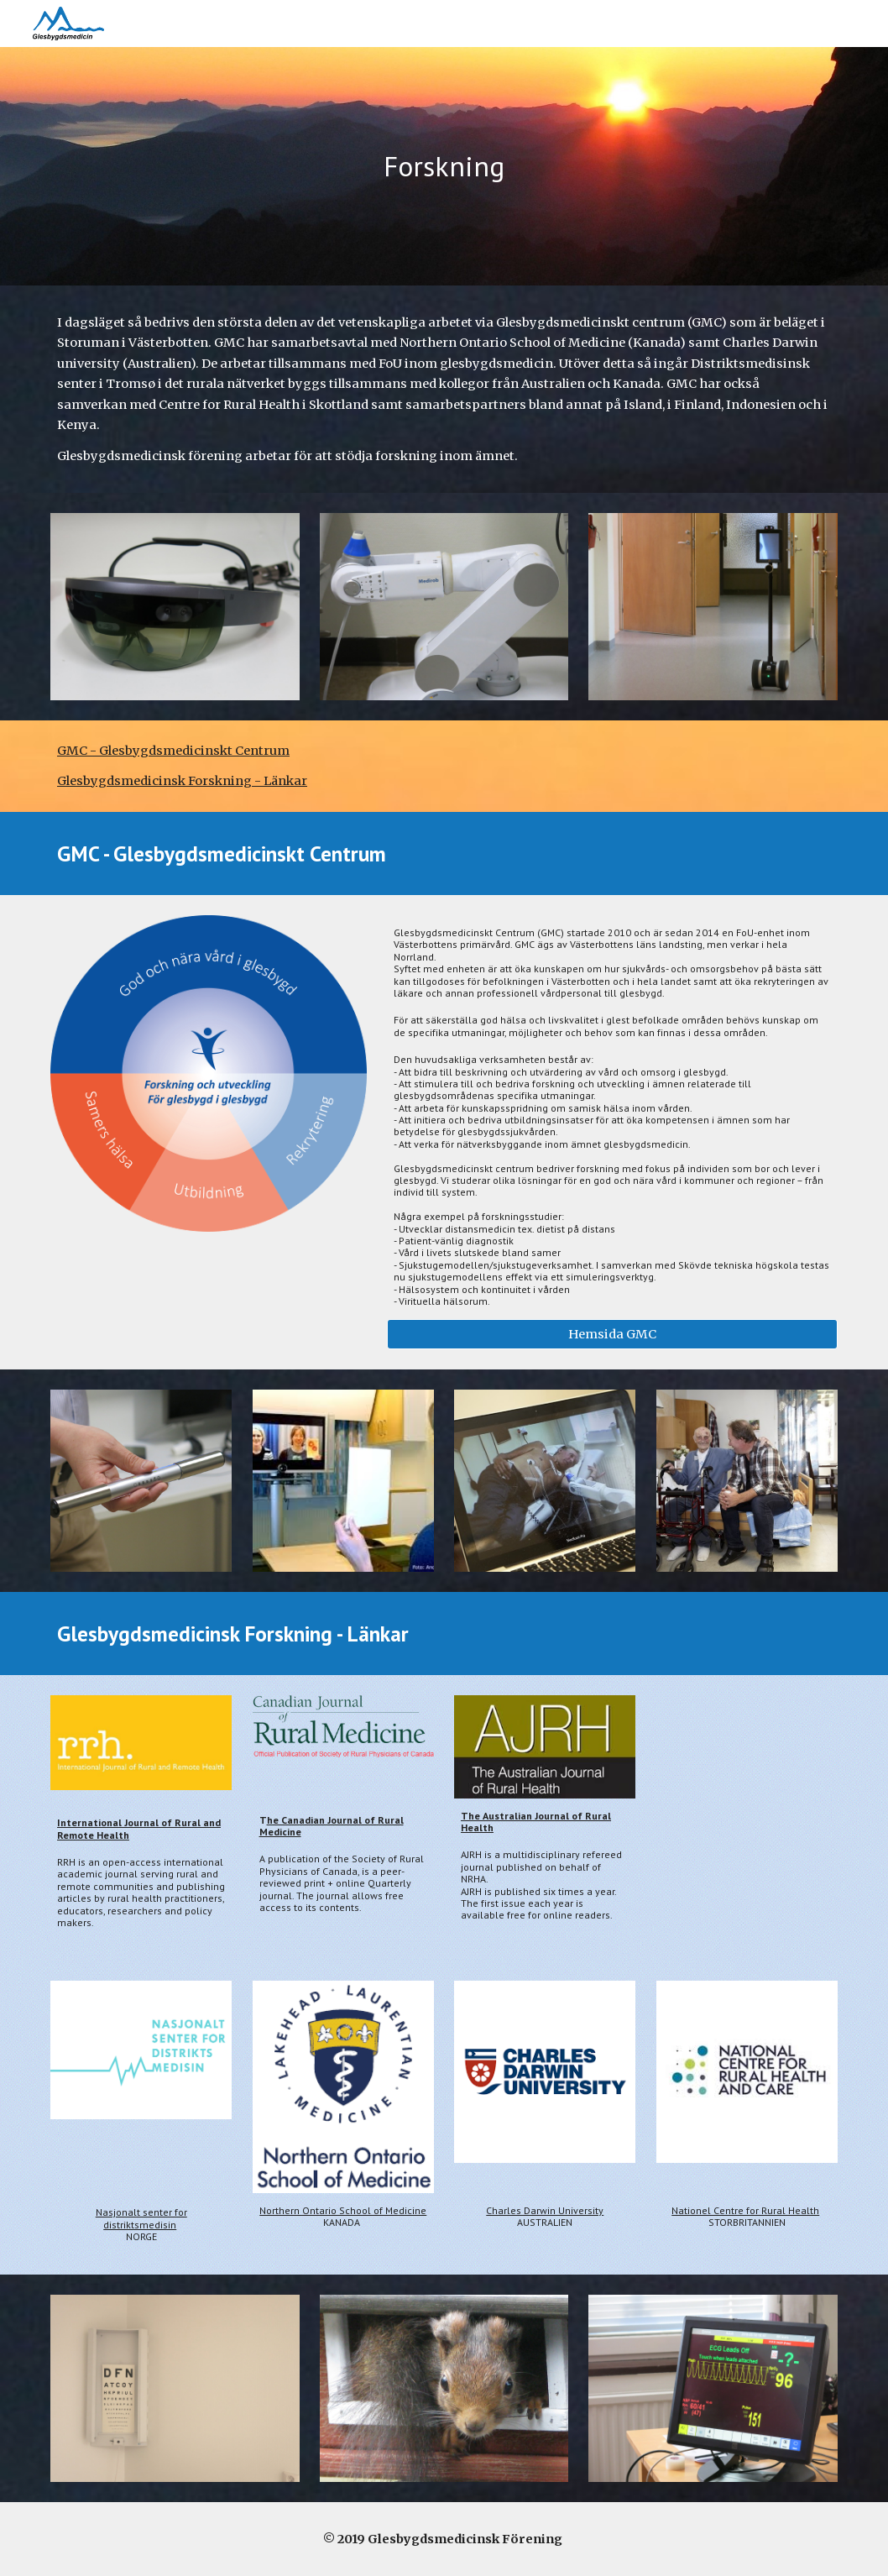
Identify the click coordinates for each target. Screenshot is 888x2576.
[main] (444, 166)
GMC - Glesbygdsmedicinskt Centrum (173, 750)
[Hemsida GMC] (612, 1334)
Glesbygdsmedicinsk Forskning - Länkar (182, 780)
